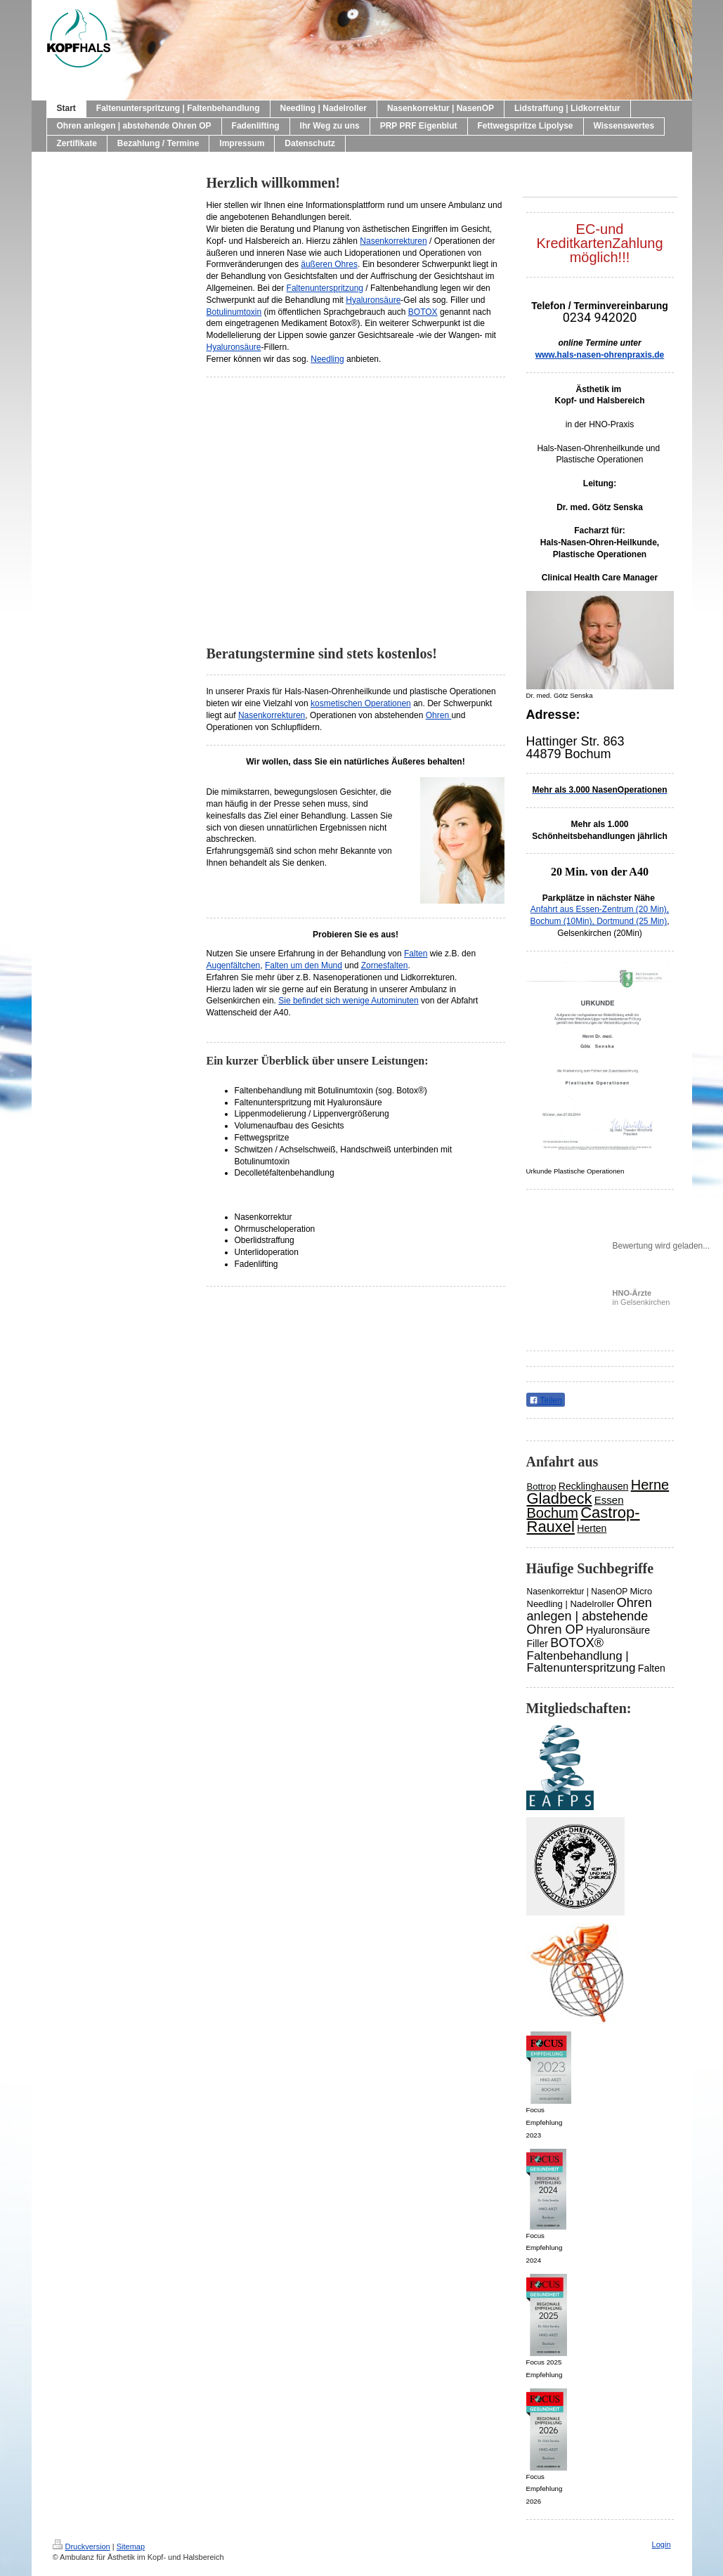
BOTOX (423, 312)
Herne (650, 1484)
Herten (591, 1528)
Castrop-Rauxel (583, 1519)
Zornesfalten (384, 965)
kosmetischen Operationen (361, 703)
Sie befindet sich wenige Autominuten (348, 1001)
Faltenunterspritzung (325, 288)
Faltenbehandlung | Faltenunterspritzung (581, 1662)
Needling (327, 359)
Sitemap (131, 2546)
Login (661, 2544)
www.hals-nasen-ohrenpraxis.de (600, 355)
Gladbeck (559, 1498)
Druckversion (81, 2546)
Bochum (552, 1513)
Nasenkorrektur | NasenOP (577, 1591)
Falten (415, 953)
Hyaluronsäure (373, 300)
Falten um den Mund (303, 965)
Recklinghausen (594, 1486)
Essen (609, 1500)
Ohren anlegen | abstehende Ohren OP (589, 1616)
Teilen (545, 1400)
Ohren (439, 715)
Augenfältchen (234, 965)
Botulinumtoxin (234, 312)
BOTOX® (577, 1643)
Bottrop (541, 1486)
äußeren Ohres (329, 264)
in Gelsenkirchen (641, 1297)
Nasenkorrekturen (393, 241)
